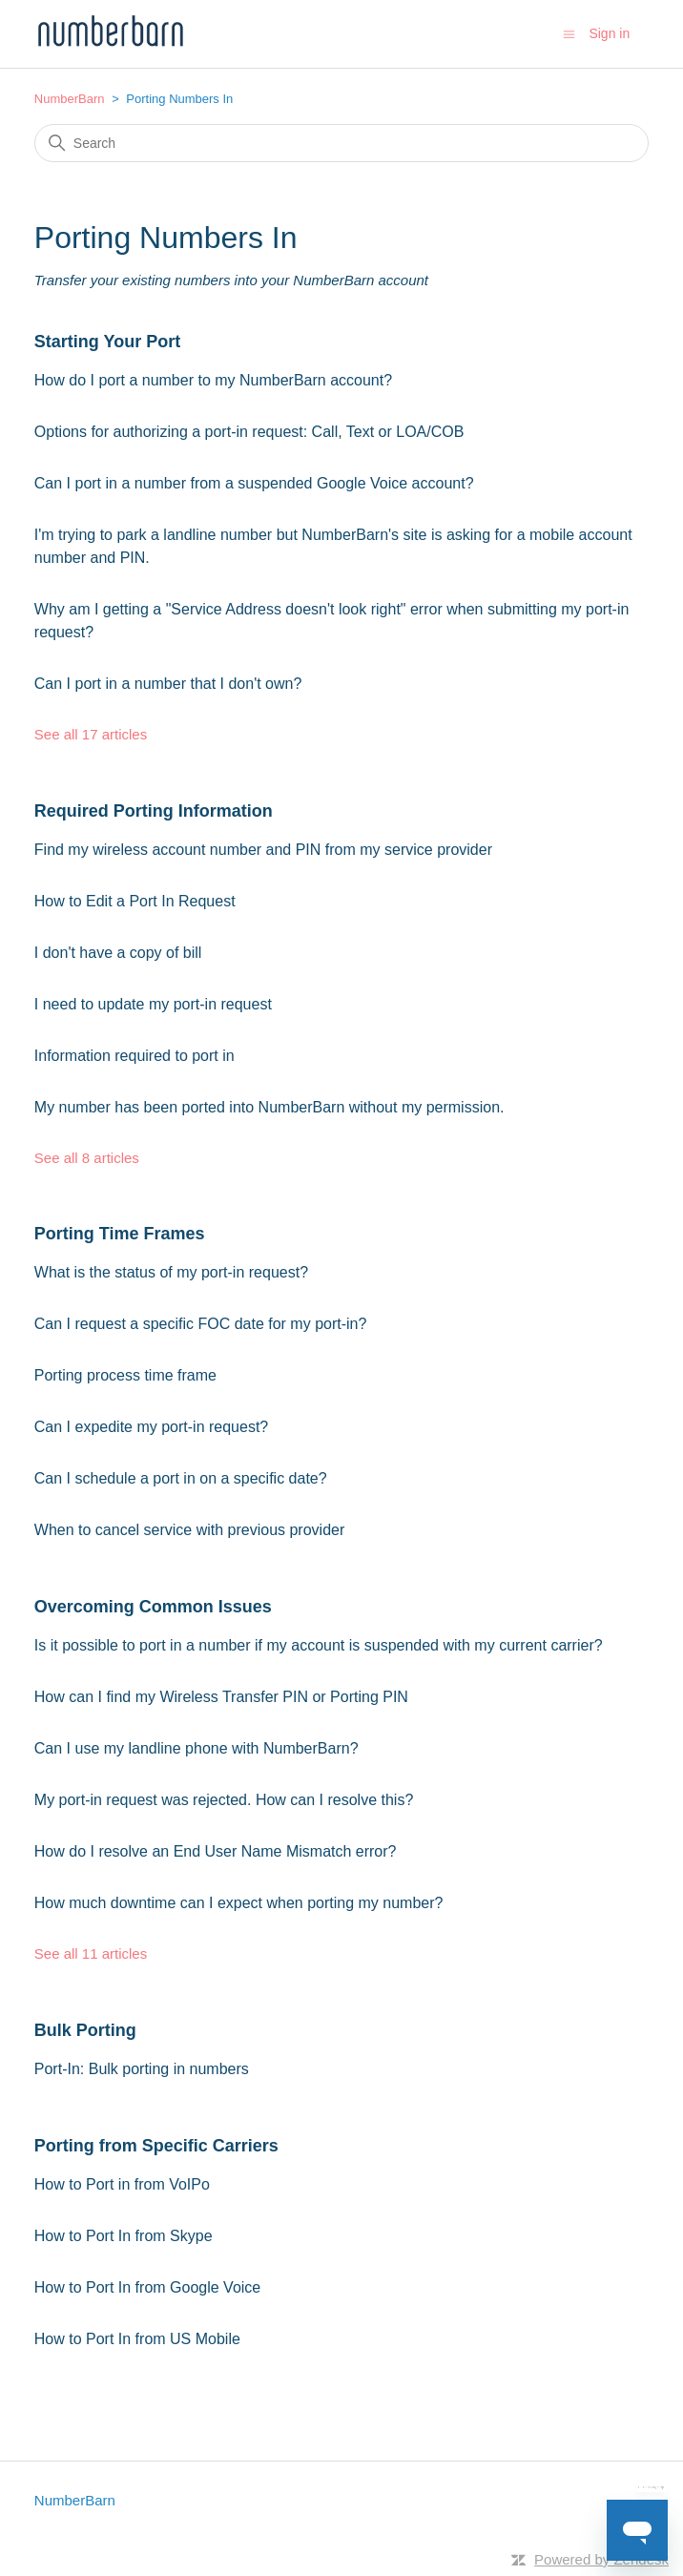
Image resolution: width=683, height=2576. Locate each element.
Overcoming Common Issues (153, 1606)
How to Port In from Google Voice (147, 2287)
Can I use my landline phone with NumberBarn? (196, 1748)
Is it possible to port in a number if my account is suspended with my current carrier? (318, 1645)
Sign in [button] (609, 33)
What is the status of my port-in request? (171, 1272)
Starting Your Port (107, 341)
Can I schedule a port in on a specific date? (180, 1478)
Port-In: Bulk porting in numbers (141, 2069)
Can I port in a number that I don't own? (168, 683)
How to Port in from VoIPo (122, 2184)
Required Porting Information (153, 811)
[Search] (341, 143)
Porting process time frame (125, 1375)
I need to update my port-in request (153, 1004)
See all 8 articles (86, 1158)
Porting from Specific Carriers (156, 2145)
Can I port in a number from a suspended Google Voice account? (254, 483)
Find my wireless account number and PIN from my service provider (263, 849)
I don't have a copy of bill (118, 953)
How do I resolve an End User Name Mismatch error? (215, 1851)
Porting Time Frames (119, 1233)
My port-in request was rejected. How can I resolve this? (224, 1800)
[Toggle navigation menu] (569, 33)
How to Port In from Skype (123, 2236)
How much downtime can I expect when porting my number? (239, 1903)
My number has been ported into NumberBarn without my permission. (269, 1107)
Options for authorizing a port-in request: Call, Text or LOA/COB (249, 432)
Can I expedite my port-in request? (151, 1427)
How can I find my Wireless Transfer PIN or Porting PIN (221, 1697)
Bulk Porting (85, 2030)
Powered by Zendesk (601, 2559)
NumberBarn (69, 99)
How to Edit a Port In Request (135, 901)
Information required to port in (134, 1056)
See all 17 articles (90, 734)
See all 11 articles (90, 1953)
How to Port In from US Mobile (137, 2339)
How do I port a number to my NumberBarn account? (213, 380)
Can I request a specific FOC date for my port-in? (200, 1324)
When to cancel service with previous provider (189, 1530)
